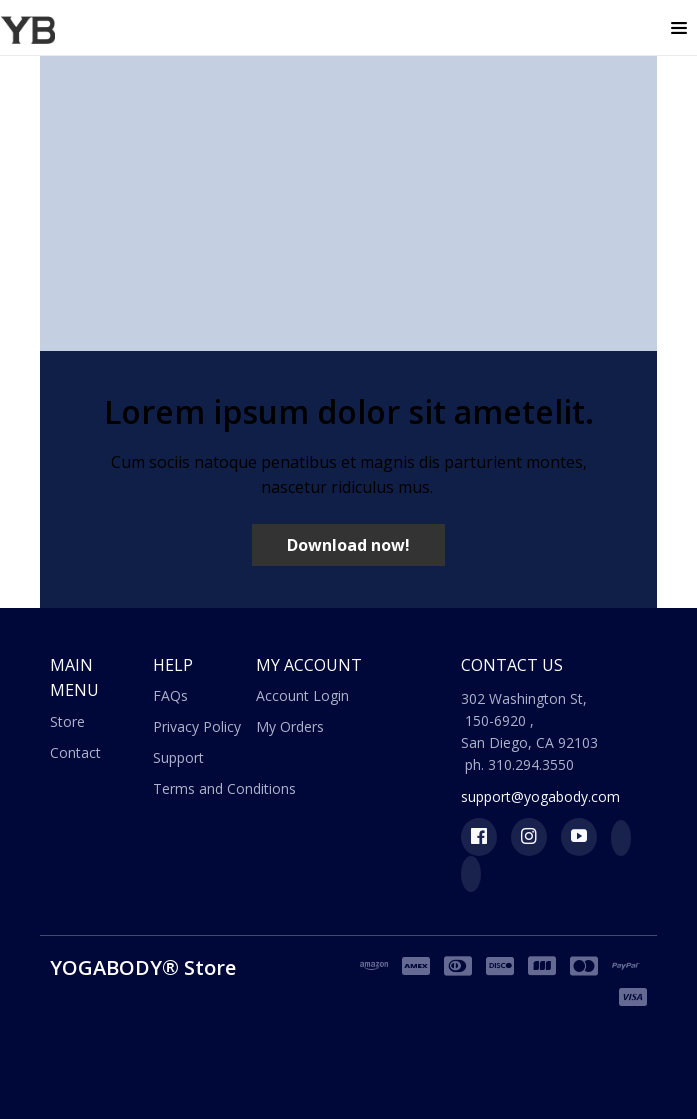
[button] (679, 29)
